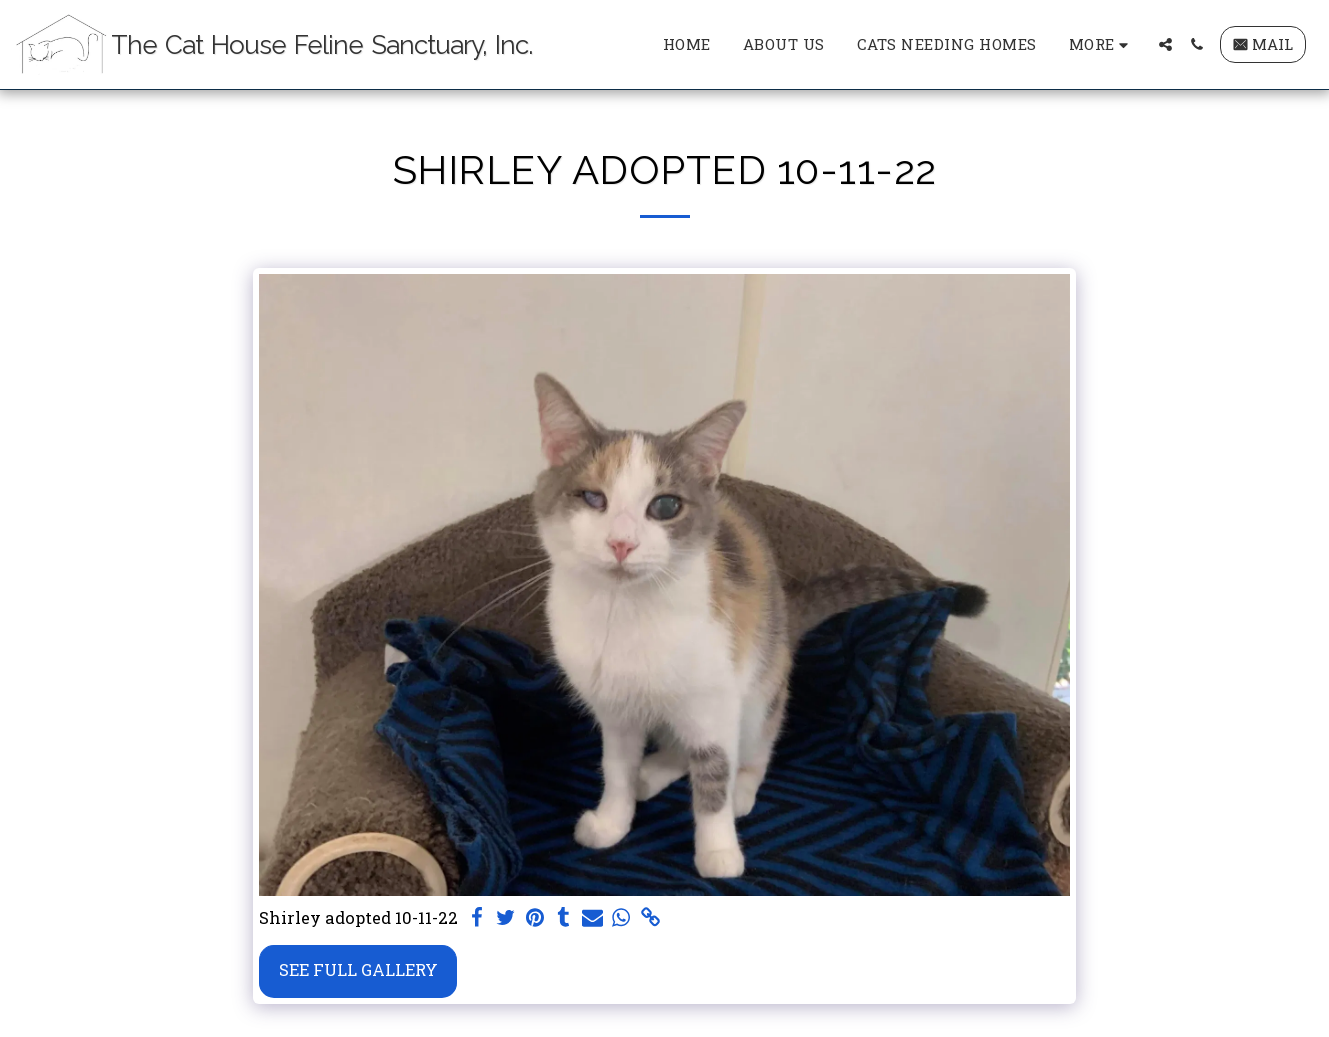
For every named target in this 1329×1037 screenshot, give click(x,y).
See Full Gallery (358, 969)
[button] (1165, 44)
